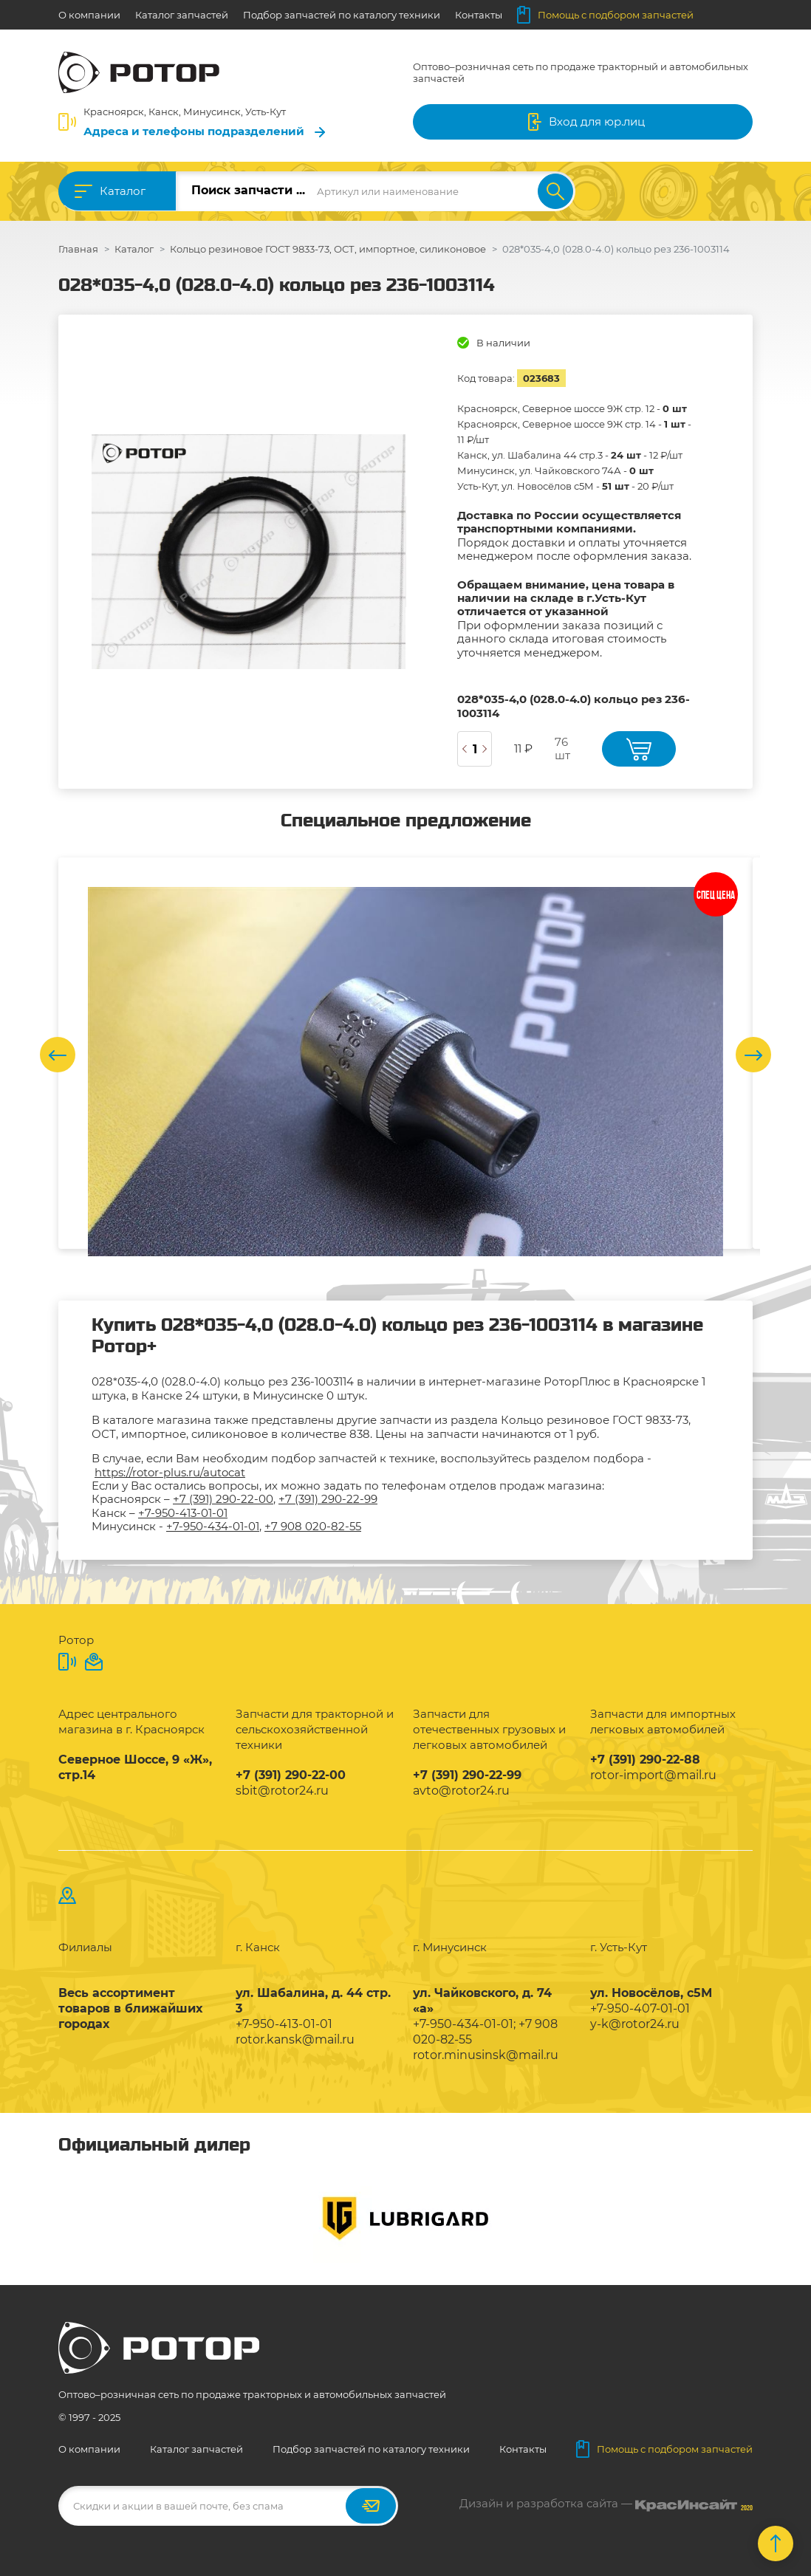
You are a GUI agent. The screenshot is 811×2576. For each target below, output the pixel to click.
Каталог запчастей (181, 15)
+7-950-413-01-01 (182, 1513)
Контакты (478, 15)
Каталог (123, 191)
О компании (89, 15)
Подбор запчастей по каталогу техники (341, 15)
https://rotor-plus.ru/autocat (170, 1472)
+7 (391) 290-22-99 (327, 1499)
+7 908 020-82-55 (312, 1526)
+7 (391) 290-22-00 (223, 1499)
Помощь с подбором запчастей (605, 15)
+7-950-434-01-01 (212, 1526)
